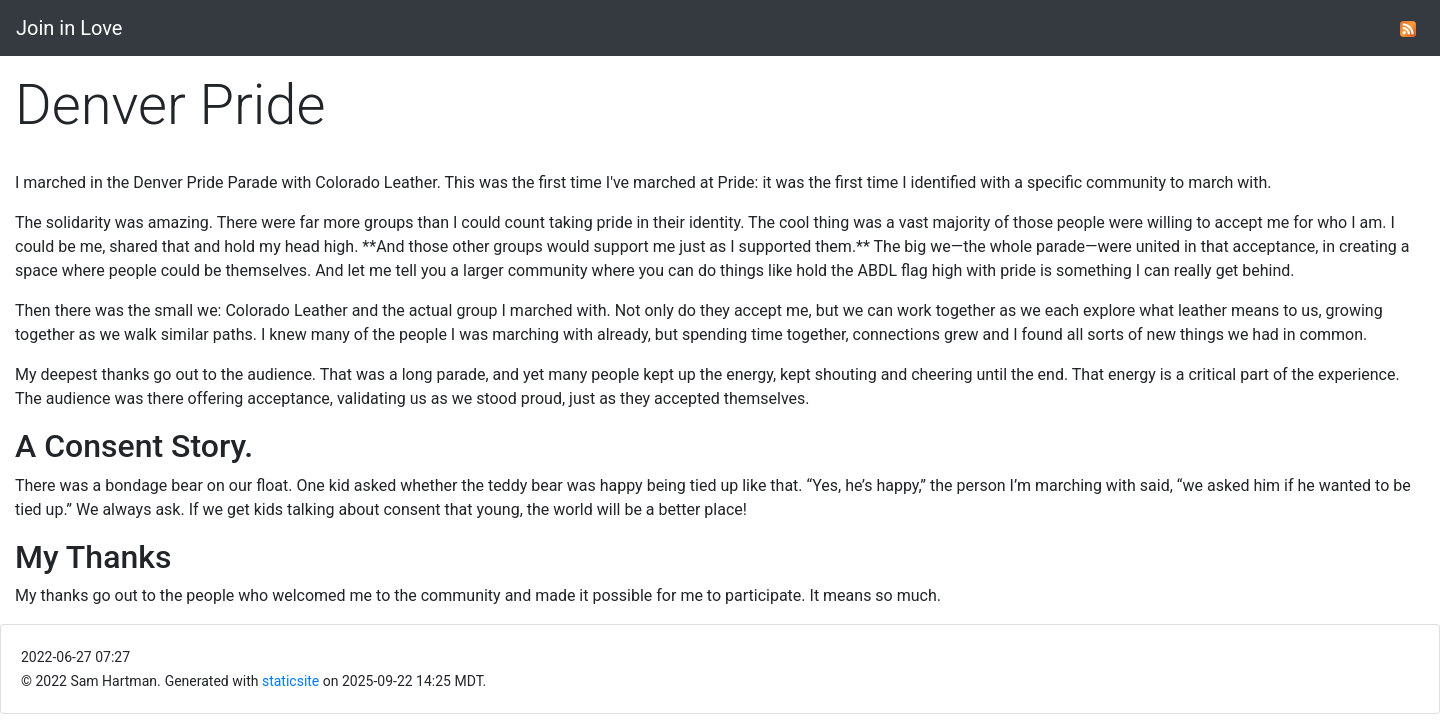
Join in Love (69, 28)
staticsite (290, 681)
